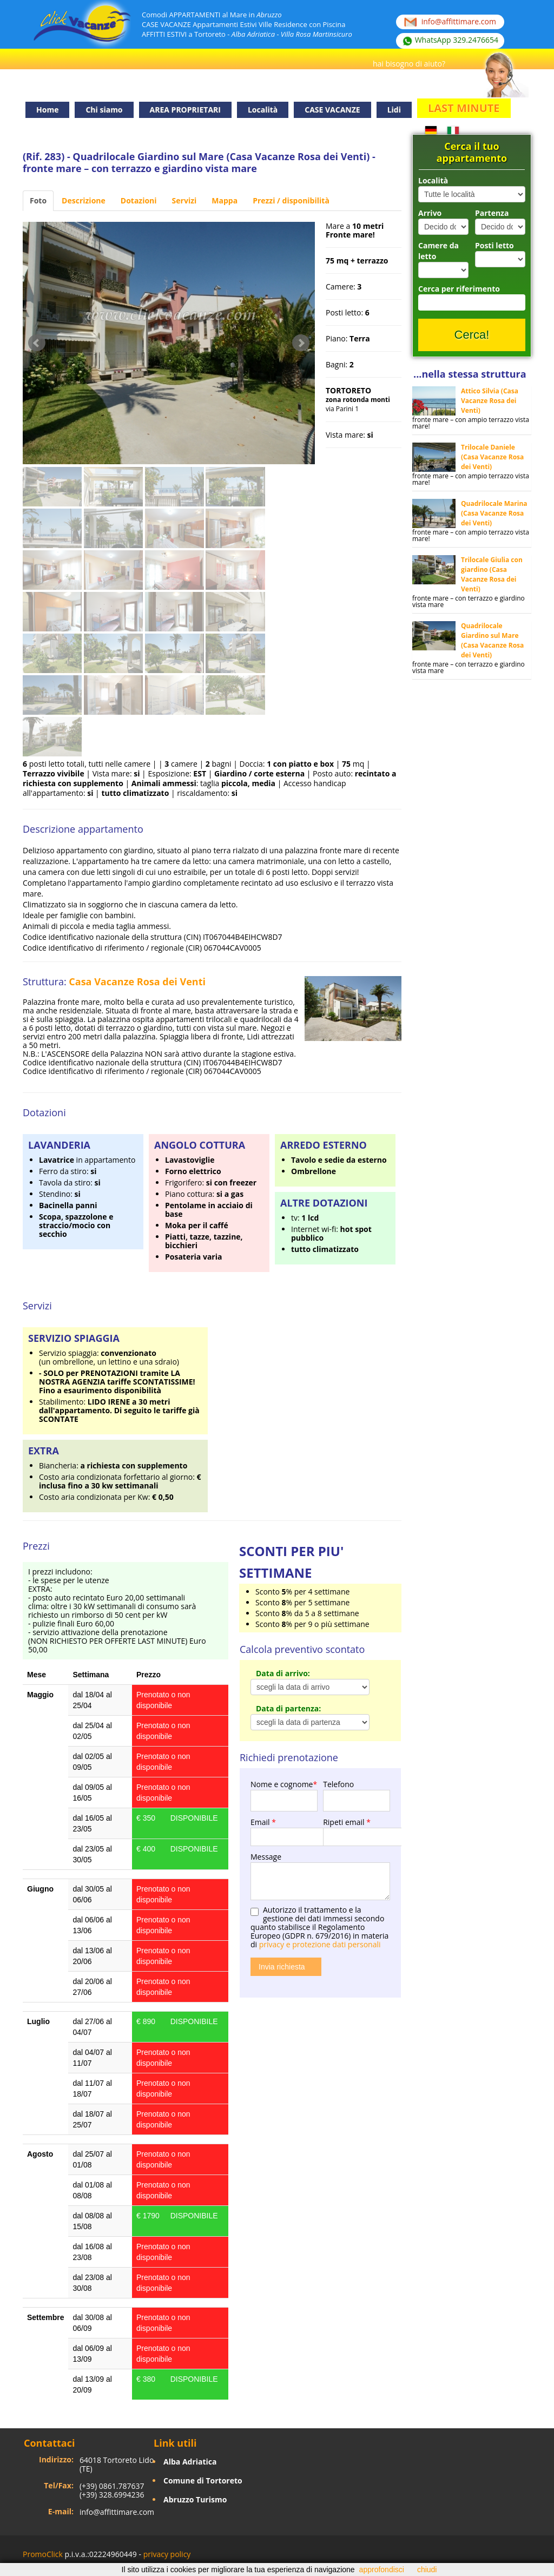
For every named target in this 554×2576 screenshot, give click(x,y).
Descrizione (83, 200)
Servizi (184, 200)
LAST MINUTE (464, 108)
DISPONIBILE (194, 1818)
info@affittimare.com (117, 2512)
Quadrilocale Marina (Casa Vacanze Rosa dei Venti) (494, 513)
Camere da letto (438, 250)
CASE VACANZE (332, 109)
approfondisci (381, 2569)
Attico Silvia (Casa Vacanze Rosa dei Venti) (489, 400)
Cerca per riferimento (459, 289)
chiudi (427, 2569)
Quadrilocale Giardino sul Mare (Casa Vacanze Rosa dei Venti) (492, 640)
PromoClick (43, 2554)
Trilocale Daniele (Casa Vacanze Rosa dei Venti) (492, 457)
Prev (36, 343)
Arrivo (429, 213)
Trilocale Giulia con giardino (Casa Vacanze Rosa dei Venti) (492, 574)
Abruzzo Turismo (195, 2499)
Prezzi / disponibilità (291, 200)
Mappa (225, 200)
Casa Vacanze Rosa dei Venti (137, 981)
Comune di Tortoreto (202, 2480)
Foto (38, 200)
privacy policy (167, 2554)
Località (433, 180)
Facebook (528, 2555)
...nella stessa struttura (469, 373)
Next (300, 343)
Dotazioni (139, 200)
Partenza (492, 213)
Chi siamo (103, 109)
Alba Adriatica (190, 2461)
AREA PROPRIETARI (185, 109)
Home (47, 109)
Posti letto (494, 245)
